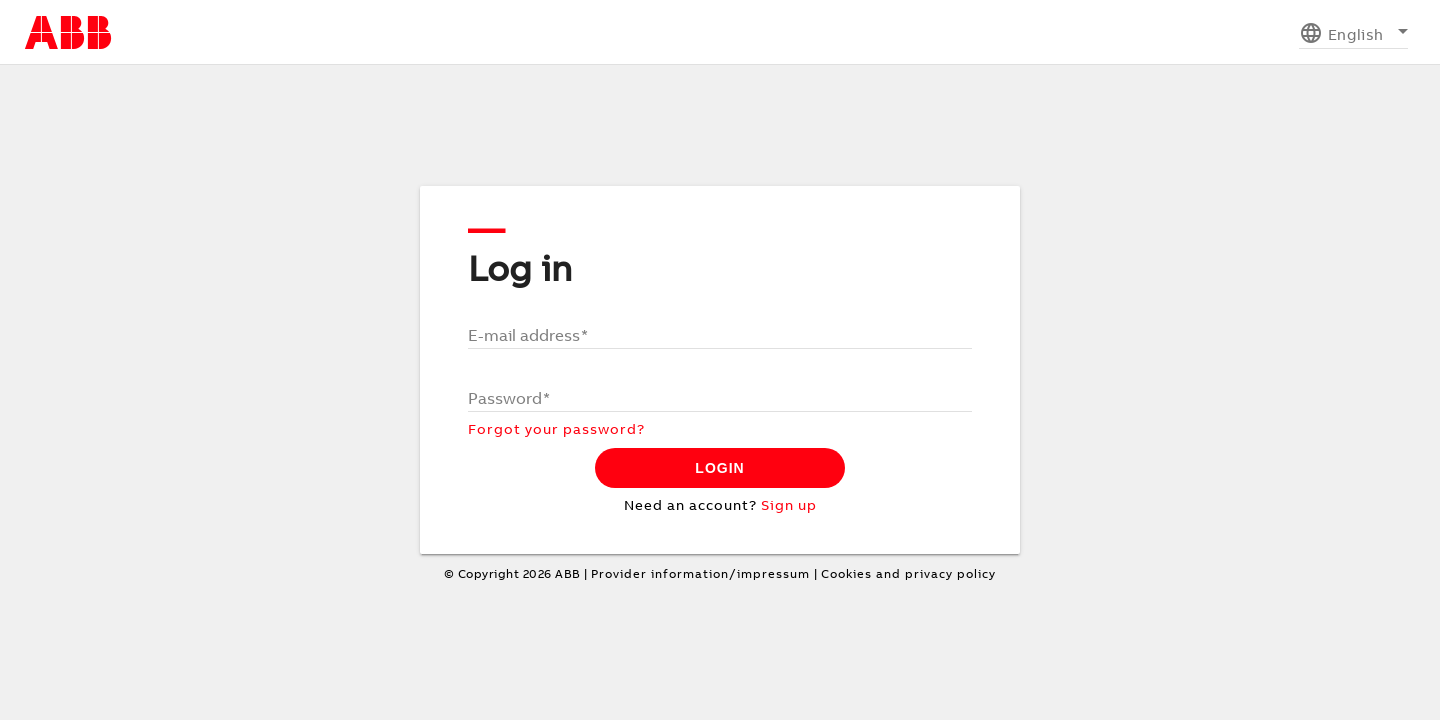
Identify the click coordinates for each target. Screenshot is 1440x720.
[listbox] (1353, 32)
